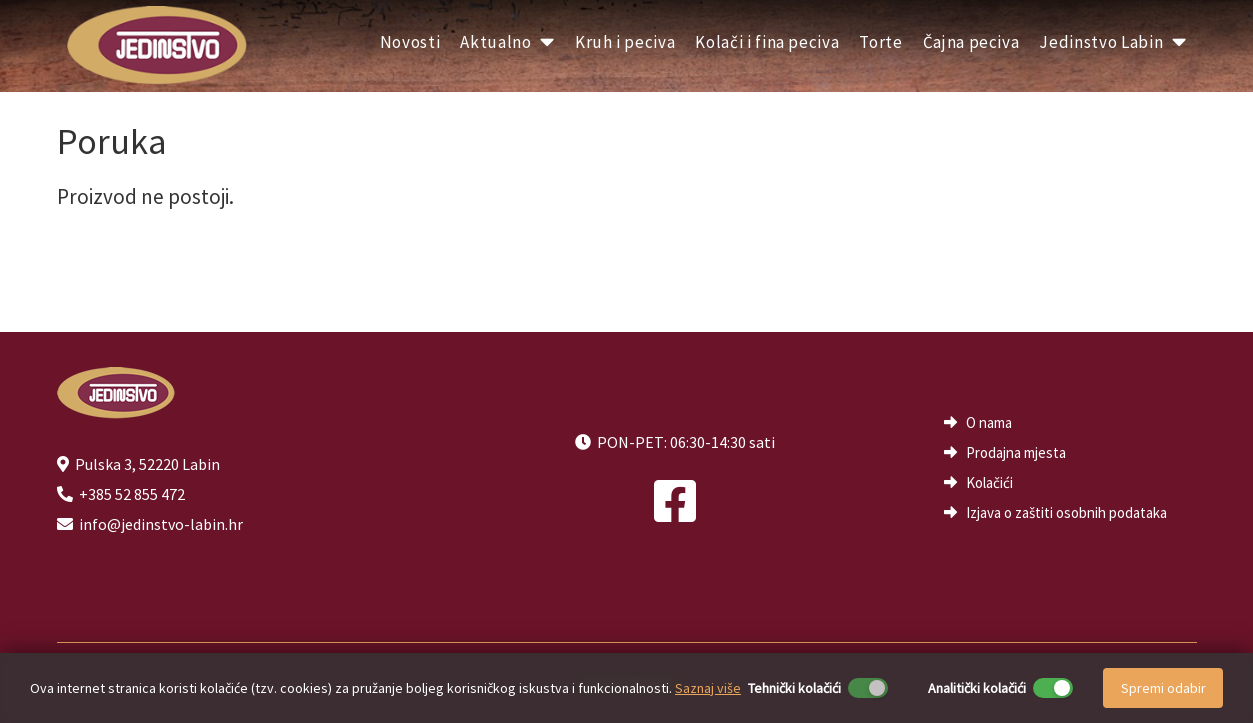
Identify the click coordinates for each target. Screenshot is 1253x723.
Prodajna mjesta (1016, 452)
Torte (880, 42)
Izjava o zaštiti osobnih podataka (1066, 512)
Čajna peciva (971, 42)
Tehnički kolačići (794, 688)
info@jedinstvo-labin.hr (161, 524)
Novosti (410, 42)
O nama (989, 422)
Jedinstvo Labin (1112, 42)
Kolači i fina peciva (767, 42)
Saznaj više (708, 688)
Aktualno (507, 42)
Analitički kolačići (977, 688)
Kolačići (989, 482)
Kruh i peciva (625, 42)
